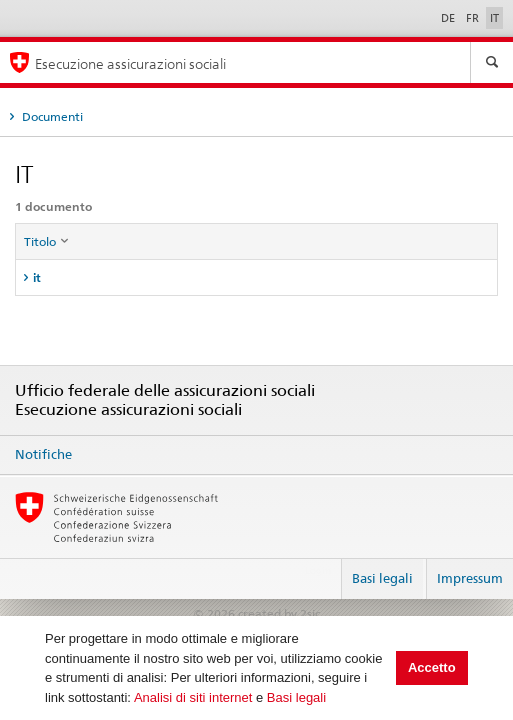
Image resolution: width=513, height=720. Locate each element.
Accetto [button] (432, 667)
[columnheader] (257, 242)
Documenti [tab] (51, 116)
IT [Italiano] (494, 18)
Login (318, 570)
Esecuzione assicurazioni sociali (130, 63)
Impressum (470, 578)
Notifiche (43, 454)
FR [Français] (474, 18)
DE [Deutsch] (449, 18)
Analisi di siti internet (193, 697)
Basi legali (296, 697)
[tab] (256, 277)
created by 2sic (279, 613)
